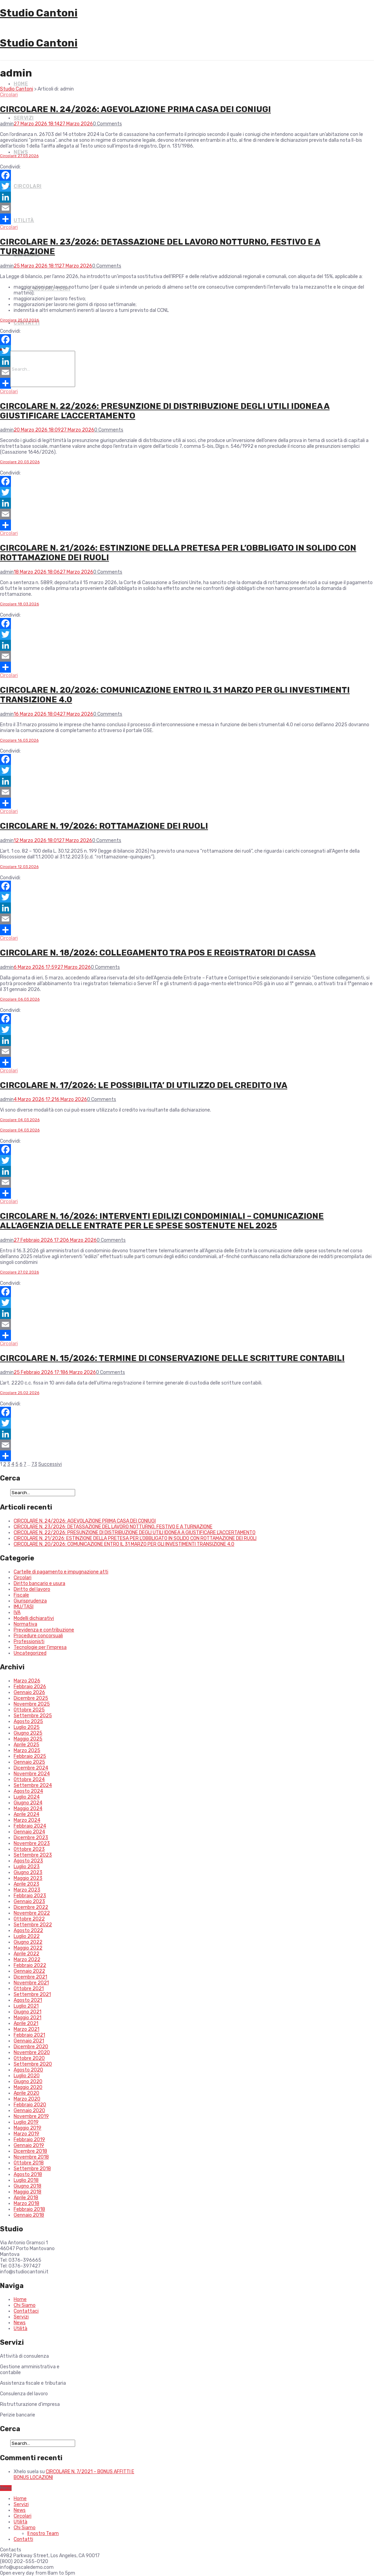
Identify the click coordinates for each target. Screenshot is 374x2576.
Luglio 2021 (26, 2006)
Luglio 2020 (27, 2076)
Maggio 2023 (28, 1878)
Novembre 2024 (32, 1774)
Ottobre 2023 (29, 1849)
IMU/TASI (23, 1607)
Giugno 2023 (28, 1872)
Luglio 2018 (26, 2180)
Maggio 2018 (27, 2192)
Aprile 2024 (26, 1814)
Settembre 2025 (33, 1716)
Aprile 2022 (26, 1954)
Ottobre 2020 (29, 2058)
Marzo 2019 (26, 2134)
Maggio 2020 (28, 2087)
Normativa (25, 1624)
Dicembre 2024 (31, 1768)
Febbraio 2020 (30, 2105)
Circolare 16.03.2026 (19, 740)
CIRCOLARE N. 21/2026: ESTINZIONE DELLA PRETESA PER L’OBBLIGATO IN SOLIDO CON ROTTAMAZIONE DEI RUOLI (135, 1538)
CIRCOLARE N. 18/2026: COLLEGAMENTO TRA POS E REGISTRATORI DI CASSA (158, 953)
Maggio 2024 (28, 1809)
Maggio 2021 (27, 2018)
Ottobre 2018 (29, 2163)
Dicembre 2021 (30, 1977)
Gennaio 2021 (29, 2041)
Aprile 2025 (26, 1745)
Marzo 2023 (27, 1890)
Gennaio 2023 (29, 1901)
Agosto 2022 (28, 1930)
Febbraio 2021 (29, 2035)
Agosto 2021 (28, 2000)
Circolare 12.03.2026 (19, 867)
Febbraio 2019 (29, 2140)
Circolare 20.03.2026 (20, 462)
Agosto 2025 (28, 1721)
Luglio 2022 (27, 1936)
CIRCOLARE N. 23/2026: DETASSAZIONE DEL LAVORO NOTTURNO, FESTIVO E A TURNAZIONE (113, 1527)
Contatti (27, 323)
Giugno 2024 (28, 1803)
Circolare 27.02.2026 (19, 1272)
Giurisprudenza (30, 1601)
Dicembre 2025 (31, 1698)
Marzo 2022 (27, 1959)
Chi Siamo (25, 2305)
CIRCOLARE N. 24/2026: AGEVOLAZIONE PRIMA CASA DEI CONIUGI (135, 109)
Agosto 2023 (28, 1861)
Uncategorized (30, 1653)
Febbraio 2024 (30, 1826)
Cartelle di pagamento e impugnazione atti (61, 1572)
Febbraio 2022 (30, 1965)
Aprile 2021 (26, 2023)
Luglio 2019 (26, 2122)
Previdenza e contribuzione (44, 1630)
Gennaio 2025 (29, 1762)
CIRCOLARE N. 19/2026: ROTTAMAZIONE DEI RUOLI (104, 826)
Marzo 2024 (27, 1820)
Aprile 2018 (26, 2198)
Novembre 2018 (31, 2157)
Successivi (50, 1464)
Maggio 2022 (28, 1948)
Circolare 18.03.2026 (19, 604)
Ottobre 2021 (29, 1989)
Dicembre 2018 (30, 2151)
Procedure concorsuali (38, 1636)
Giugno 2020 (28, 2081)
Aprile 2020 (26, 2093)
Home (21, 84)
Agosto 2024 (28, 1791)
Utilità (24, 220)
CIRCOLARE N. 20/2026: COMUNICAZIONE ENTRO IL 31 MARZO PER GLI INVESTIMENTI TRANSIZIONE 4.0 (124, 1544)
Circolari (28, 186)
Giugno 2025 (28, 1733)
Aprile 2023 (26, 1884)
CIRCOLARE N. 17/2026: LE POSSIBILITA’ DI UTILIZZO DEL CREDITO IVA (143, 1085)
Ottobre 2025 (29, 1710)
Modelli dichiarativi (34, 1618)
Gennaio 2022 (29, 1971)
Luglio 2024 (27, 1797)
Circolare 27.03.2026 (19, 156)
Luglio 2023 (27, 1867)
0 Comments (107, 124)
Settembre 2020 (33, 2064)
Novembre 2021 (31, 1983)
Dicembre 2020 (31, 2047)
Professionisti (29, 1641)
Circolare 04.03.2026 (20, 1120)
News (21, 152)
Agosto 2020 (28, 2070)
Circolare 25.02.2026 (19, 1393)
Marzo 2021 (26, 2029)
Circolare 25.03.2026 (19, 320)
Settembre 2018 (32, 2169)
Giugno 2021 (27, 2012)
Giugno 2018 (27, 2186)
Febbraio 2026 (30, 1687)
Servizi (24, 118)
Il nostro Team (43, 2533)
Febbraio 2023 (30, 1896)
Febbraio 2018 (29, 2209)
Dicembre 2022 (31, 1907)
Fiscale (21, 1595)
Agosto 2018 (28, 2174)
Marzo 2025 (27, 1750)
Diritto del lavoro (32, 1589)
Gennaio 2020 (29, 2110)
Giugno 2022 (28, 1942)
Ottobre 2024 (29, 1779)
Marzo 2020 (27, 2099)
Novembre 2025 (32, 1704)
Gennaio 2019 (29, 2145)
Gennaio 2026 (29, 1692)
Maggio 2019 (27, 2128)
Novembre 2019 (31, 2116)
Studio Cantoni (39, 13)
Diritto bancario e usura (39, 1583)
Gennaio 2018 (29, 2215)
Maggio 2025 (28, 1739)
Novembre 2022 (32, 1913)
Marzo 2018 (26, 2203)
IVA (17, 1612)
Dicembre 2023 (31, 1838)
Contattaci (26, 2311)
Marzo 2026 (27, 1681)
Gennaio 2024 (29, 1832)
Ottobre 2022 (29, 1919)
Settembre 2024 (33, 1785)
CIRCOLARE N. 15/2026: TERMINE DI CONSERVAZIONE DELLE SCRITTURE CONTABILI (172, 1358)
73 (34, 1464)
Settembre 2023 (33, 1855)
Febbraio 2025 (30, 1756)
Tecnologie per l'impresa (40, 1647)
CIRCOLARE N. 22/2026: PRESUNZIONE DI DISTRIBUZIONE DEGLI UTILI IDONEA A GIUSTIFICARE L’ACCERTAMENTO (134, 1532)
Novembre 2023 (32, 1843)
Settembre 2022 (33, 1925)
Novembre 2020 (32, 2052)
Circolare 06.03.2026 (20, 999)
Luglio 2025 (27, 1727)
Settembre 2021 (32, 1994)
